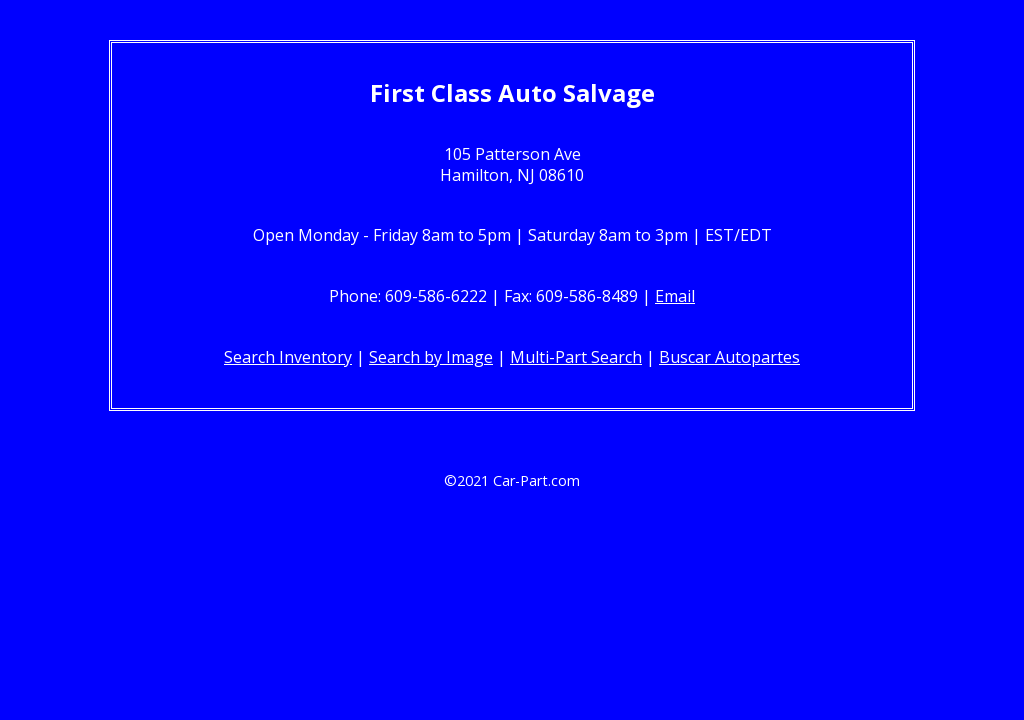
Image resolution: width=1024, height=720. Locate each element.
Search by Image (431, 357)
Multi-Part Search (576, 357)
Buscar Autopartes (729, 357)
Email (675, 296)
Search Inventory (288, 357)
